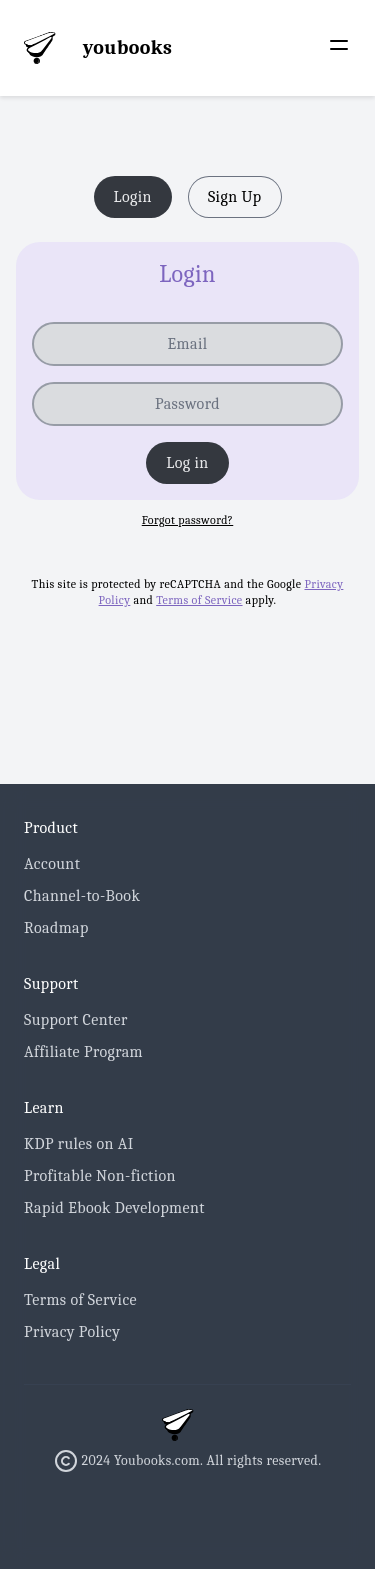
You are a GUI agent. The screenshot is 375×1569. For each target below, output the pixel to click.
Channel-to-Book (82, 896)
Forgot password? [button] (188, 520)
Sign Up (235, 197)
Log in (187, 463)
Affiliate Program (83, 1052)
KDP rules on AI (79, 1144)
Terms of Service (199, 600)
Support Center (76, 1020)
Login (133, 197)
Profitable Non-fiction (100, 1176)
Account (52, 864)
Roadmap (56, 928)
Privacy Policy (72, 1332)
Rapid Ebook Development (114, 1208)
